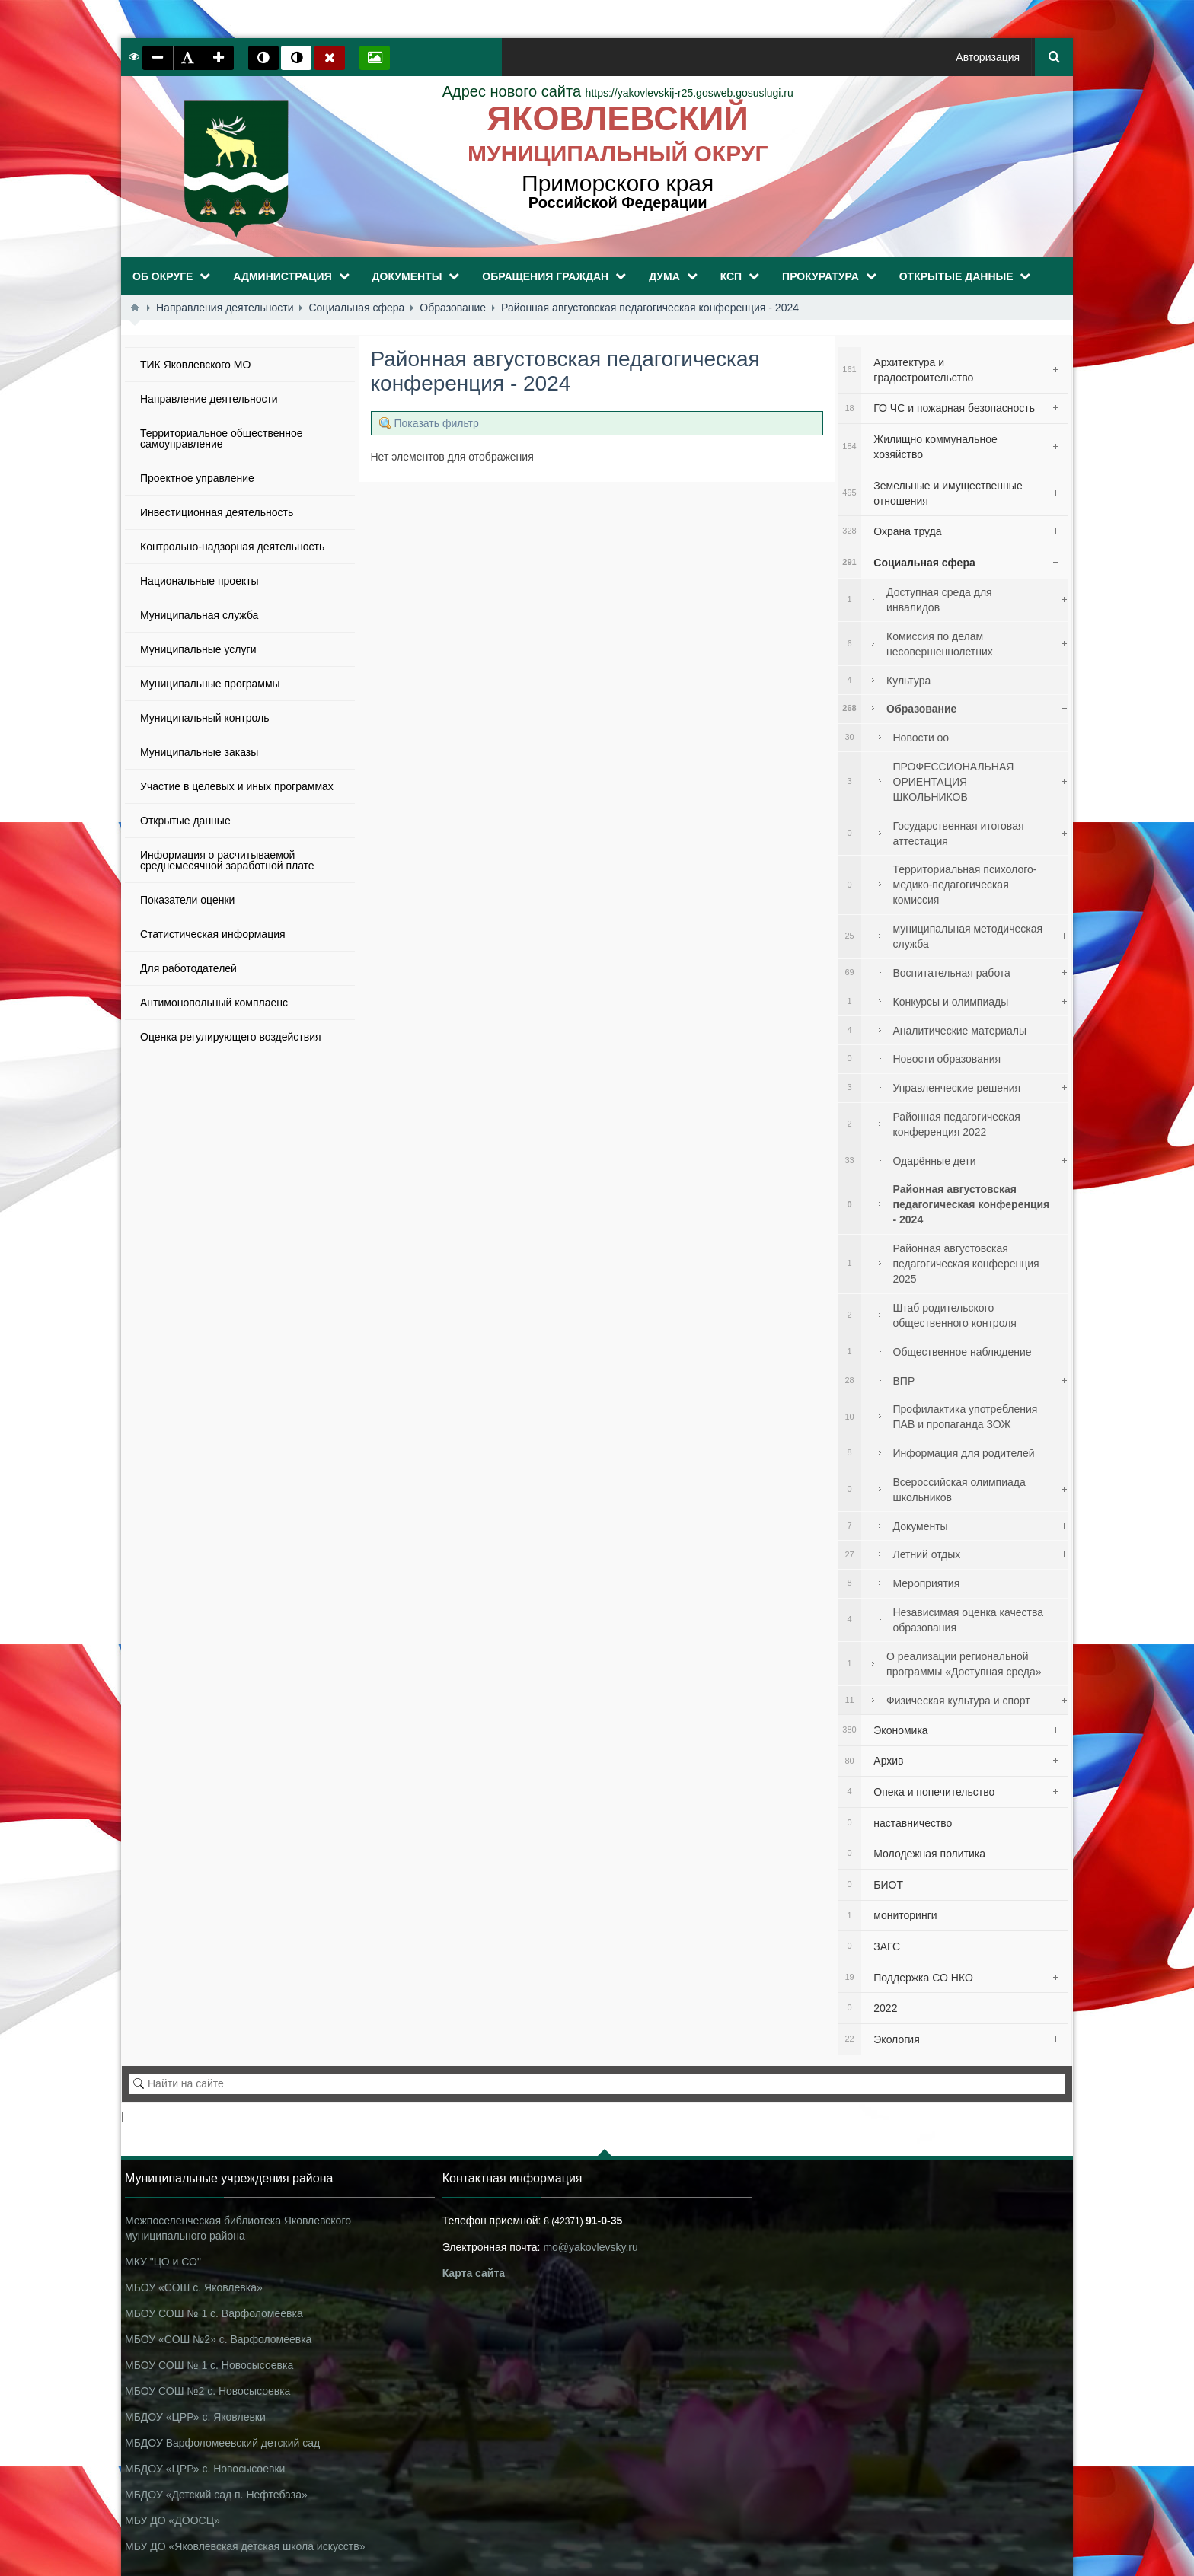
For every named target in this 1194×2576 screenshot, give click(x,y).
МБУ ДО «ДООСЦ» (172, 2520)
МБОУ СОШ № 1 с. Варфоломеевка (214, 2313)
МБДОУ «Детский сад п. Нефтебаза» (216, 2494)
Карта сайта (473, 2273)
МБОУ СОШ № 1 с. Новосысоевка (209, 2365)
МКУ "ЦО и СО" (163, 2262)
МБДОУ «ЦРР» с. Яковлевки (195, 2417)
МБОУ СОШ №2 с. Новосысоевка (207, 2391)
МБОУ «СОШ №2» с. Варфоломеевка (218, 2339)
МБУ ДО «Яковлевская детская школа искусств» (245, 2546)
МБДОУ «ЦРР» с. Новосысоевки (205, 2469)
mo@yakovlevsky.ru (590, 2247)
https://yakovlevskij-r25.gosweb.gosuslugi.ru (617, 93)
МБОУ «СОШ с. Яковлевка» (194, 2287)
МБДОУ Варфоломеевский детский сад (222, 2443)
